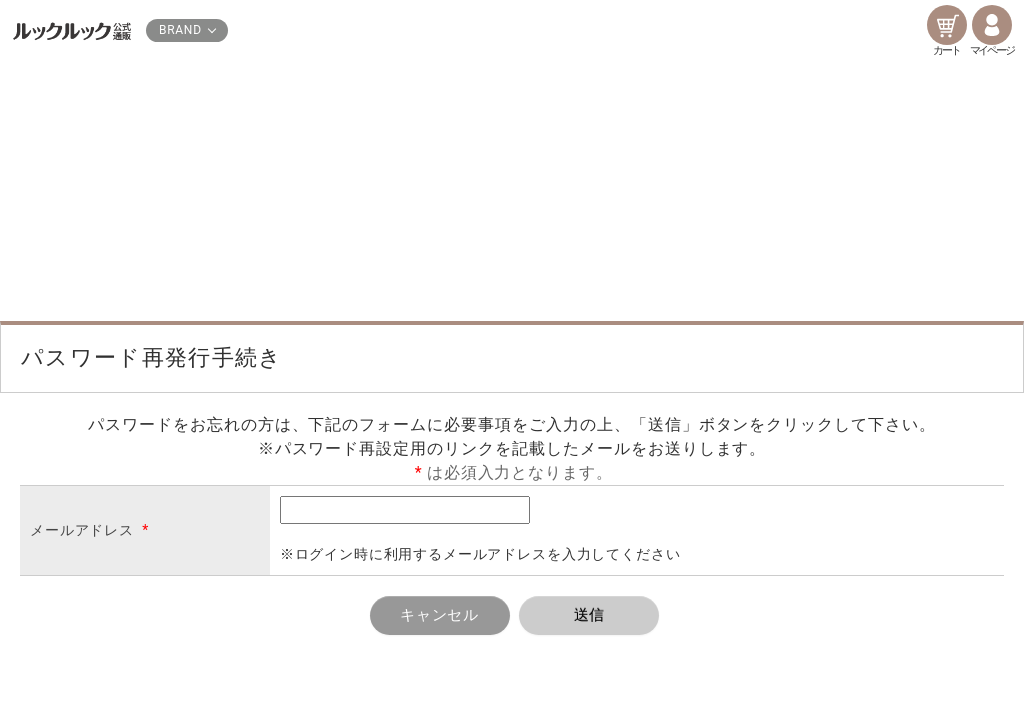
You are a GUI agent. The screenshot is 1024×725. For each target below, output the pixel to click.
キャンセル (440, 615)
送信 (590, 615)
